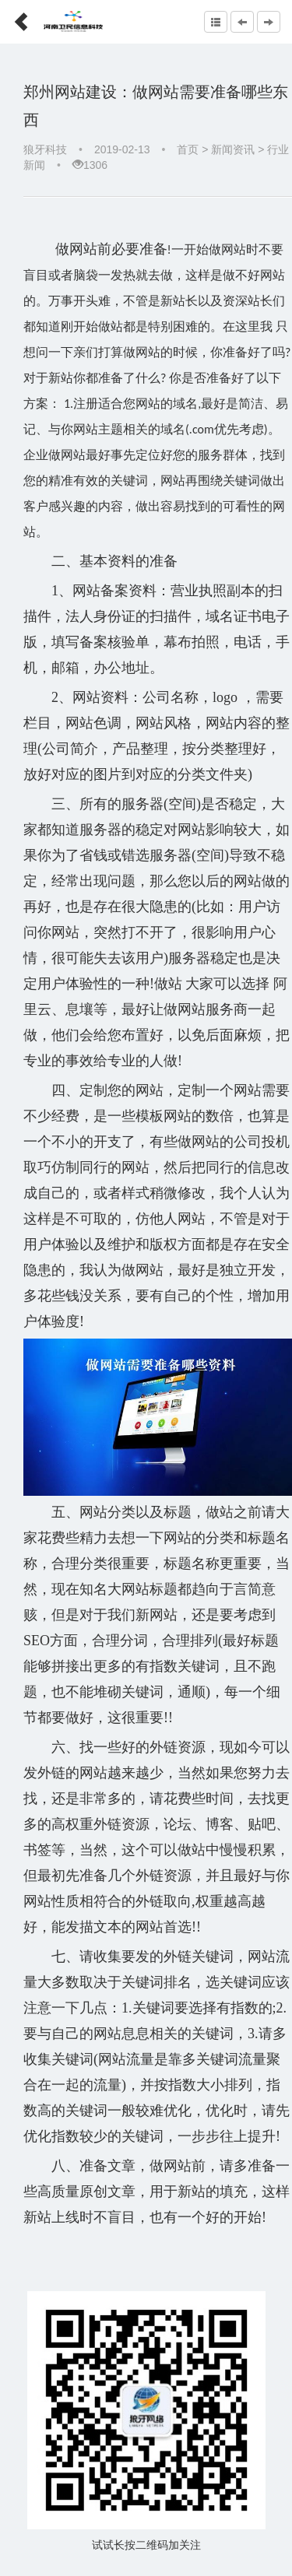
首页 (188, 149)
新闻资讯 (233, 149)
